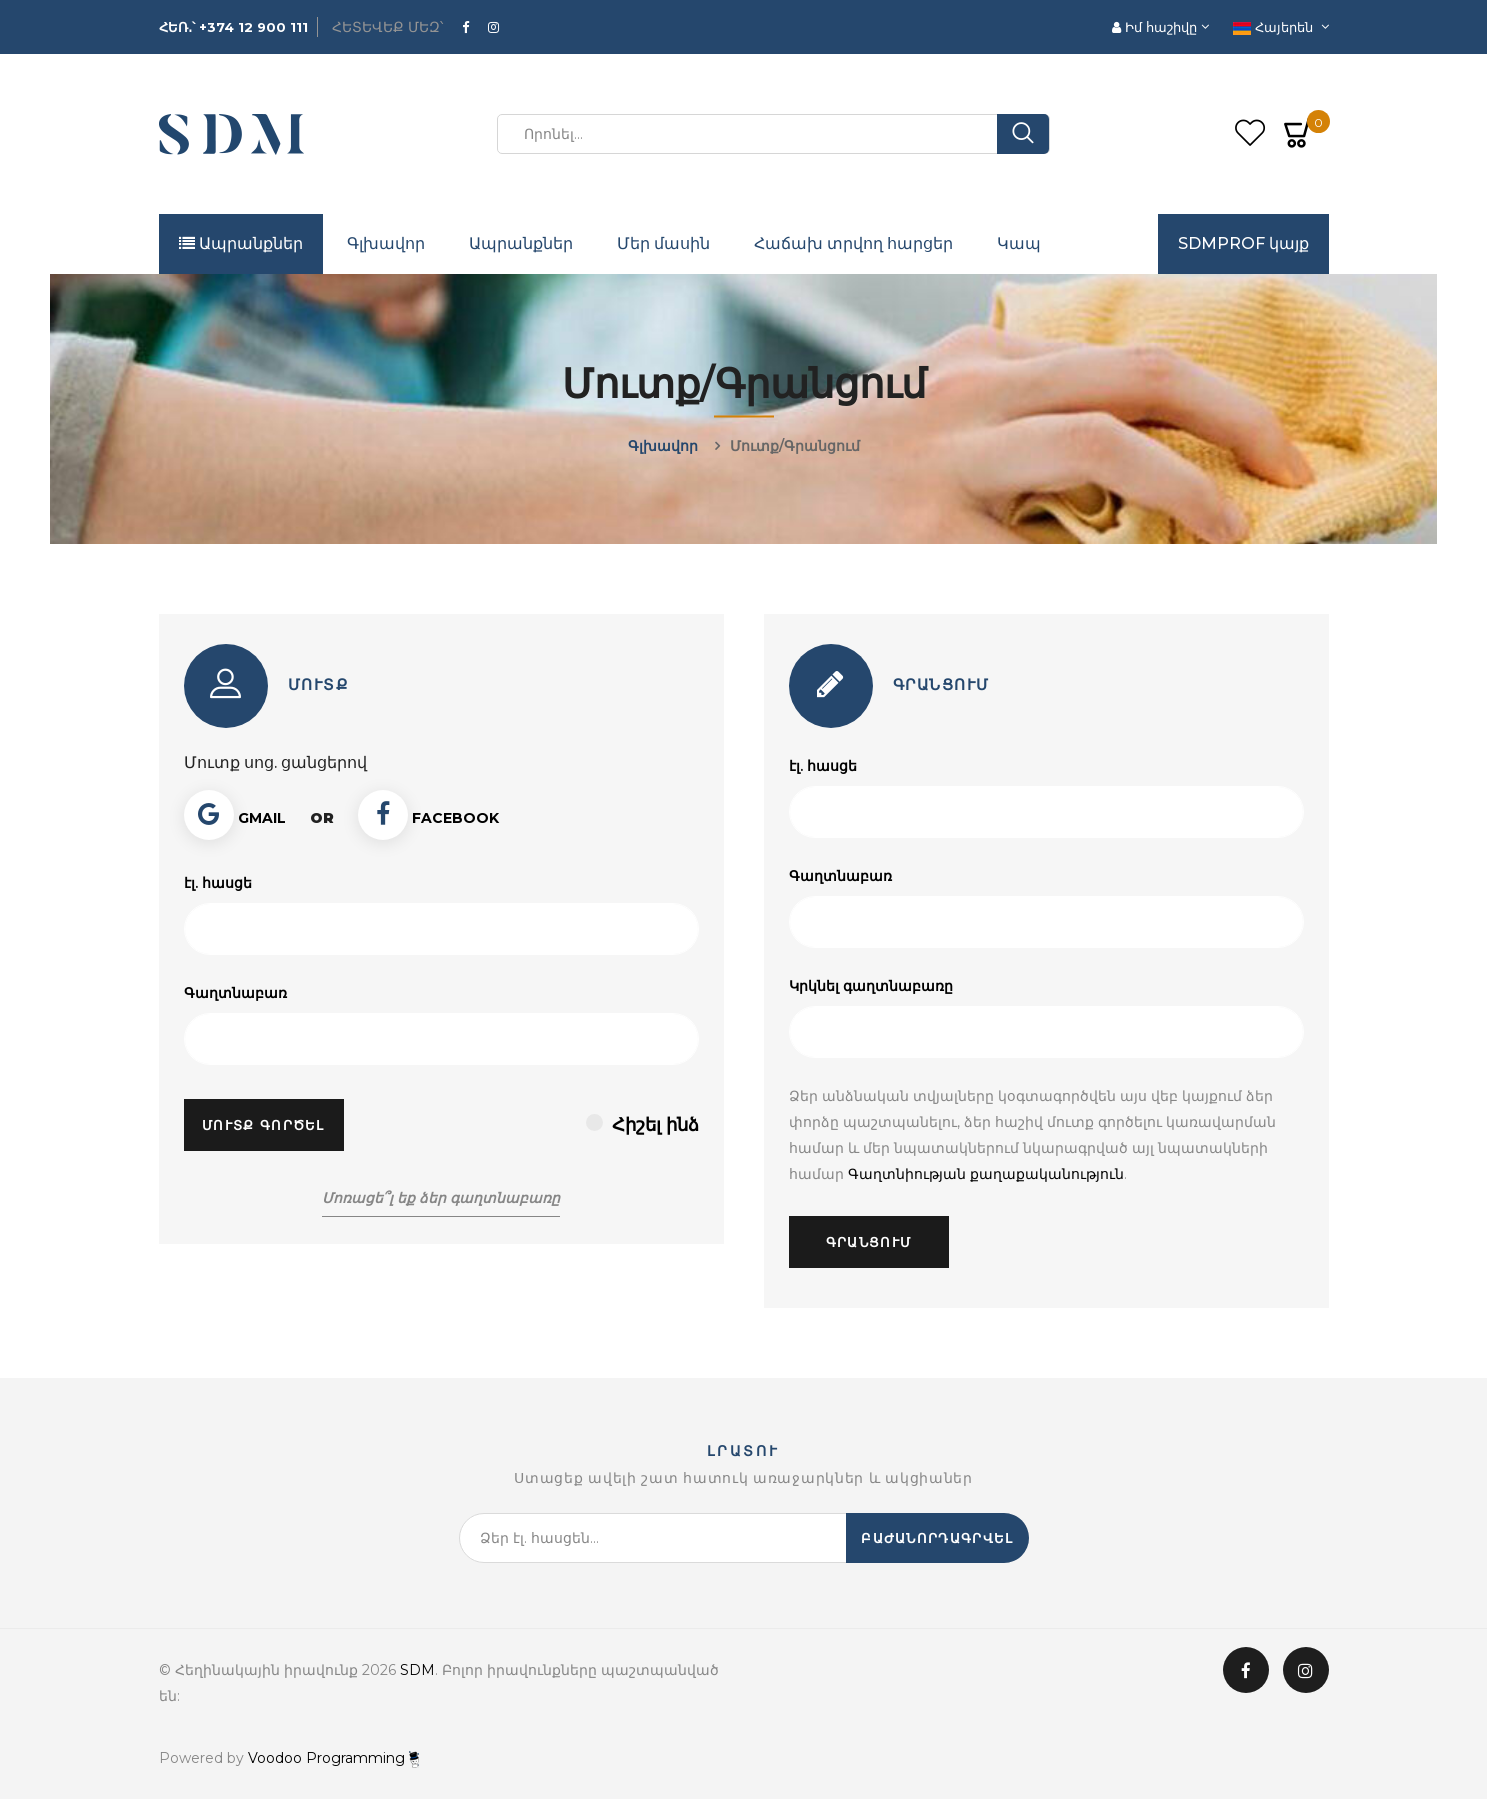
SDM (417, 1670)
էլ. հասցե (218, 883)
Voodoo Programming (333, 1758)
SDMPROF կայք (1243, 243)
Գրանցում (868, 1242)
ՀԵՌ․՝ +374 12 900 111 (233, 27)
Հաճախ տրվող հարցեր (853, 243)
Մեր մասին (663, 243)
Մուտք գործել (263, 1125)
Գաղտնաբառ (235, 993)
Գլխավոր (386, 243)
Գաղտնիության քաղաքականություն (986, 1174)
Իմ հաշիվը (1156, 27)
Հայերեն (1275, 27)
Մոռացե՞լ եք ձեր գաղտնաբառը (441, 1198)
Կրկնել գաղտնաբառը (871, 986)
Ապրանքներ (241, 243)
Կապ (1019, 243)
